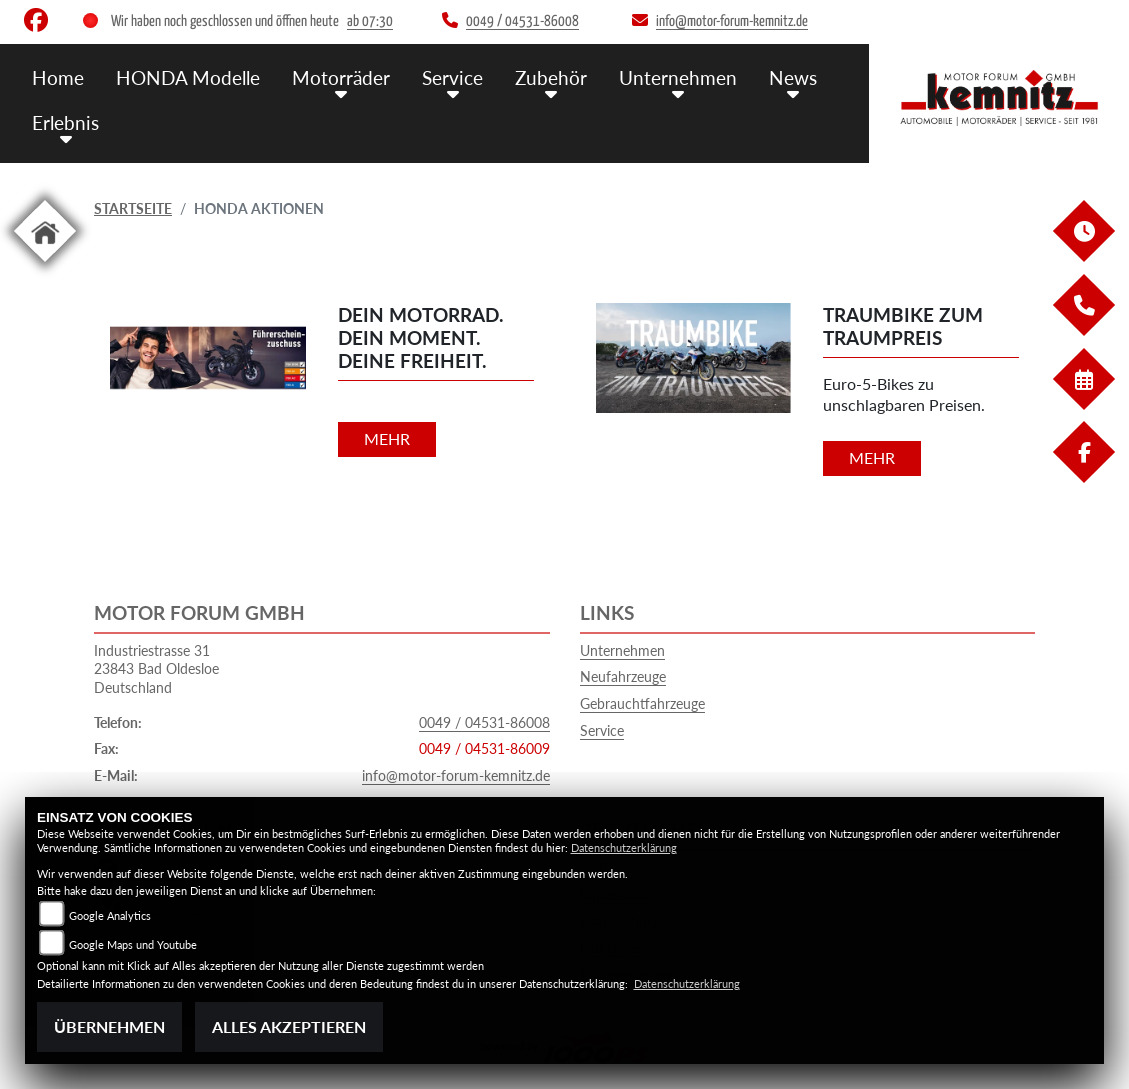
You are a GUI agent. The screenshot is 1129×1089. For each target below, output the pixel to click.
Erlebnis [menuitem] (65, 122)
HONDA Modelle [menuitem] (188, 77)
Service (602, 730)
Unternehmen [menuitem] (678, 77)
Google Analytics (110, 915)
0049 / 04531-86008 (484, 722)
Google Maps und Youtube (133, 944)
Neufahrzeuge (623, 676)
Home (58, 77)
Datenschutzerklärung (624, 847)
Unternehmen (622, 650)
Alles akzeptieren (289, 1026)
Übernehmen (109, 1026)
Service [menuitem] (452, 77)
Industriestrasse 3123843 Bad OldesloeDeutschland (156, 669)
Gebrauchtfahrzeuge (642, 703)
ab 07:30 (370, 21)
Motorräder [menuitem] (341, 77)
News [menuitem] (793, 77)
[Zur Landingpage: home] (45, 265)
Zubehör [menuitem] (551, 77)
